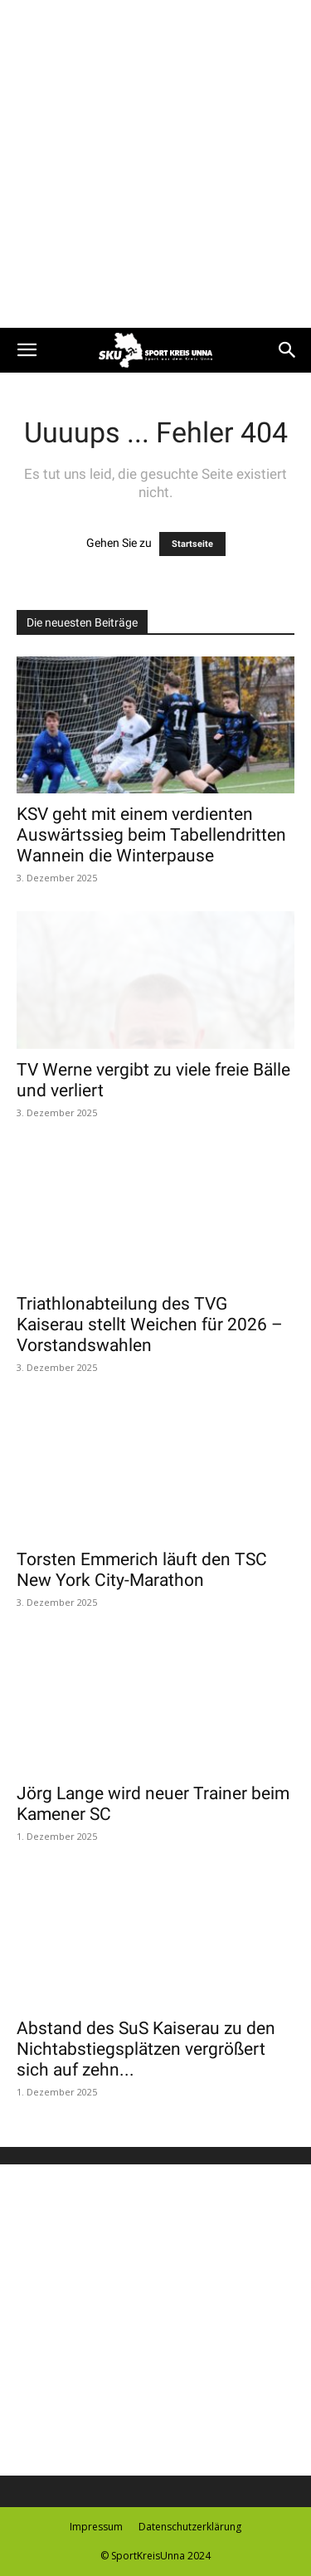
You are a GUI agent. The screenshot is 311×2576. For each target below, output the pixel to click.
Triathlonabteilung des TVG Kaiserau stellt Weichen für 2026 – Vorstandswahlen (150, 1324)
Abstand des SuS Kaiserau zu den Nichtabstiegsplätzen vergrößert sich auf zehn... (146, 2049)
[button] (26, 350)
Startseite (192, 544)
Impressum (96, 2527)
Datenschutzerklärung (189, 2527)
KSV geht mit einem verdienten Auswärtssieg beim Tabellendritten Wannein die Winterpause (151, 835)
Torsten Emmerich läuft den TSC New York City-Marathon (142, 1569)
